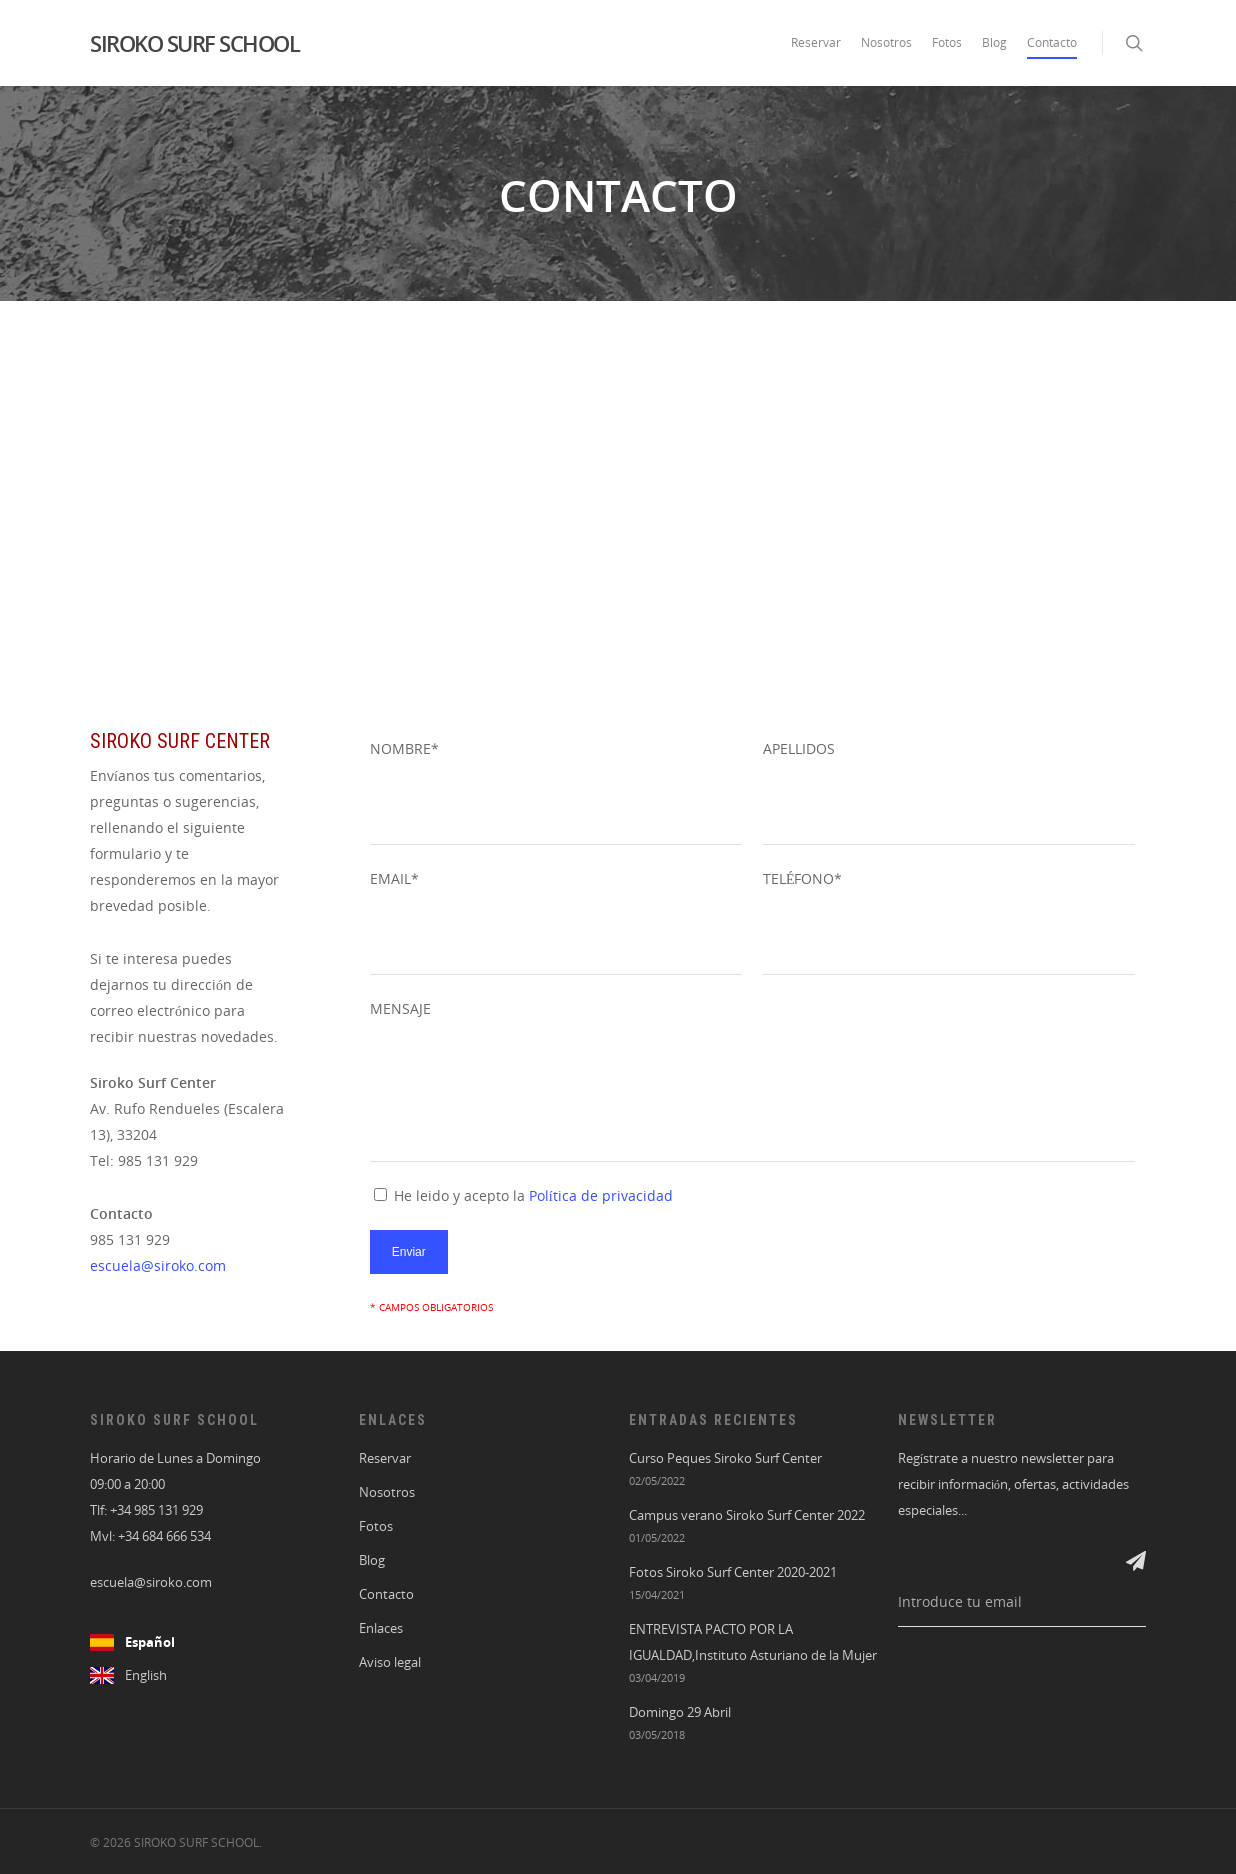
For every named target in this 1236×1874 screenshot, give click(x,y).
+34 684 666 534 (164, 1536)
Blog (994, 42)
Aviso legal (390, 1662)
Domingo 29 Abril (680, 1712)
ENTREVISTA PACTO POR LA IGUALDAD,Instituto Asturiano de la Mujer (753, 1642)
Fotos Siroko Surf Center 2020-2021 (733, 1572)
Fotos (947, 42)
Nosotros (886, 42)
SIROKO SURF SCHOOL (194, 43)
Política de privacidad (601, 1195)
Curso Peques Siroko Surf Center (725, 1458)
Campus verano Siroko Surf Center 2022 (747, 1515)
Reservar (816, 42)
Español (150, 1642)
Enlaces (381, 1628)
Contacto (1052, 42)
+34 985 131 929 (156, 1510)
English (146, 1675)
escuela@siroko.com (158, 1265)
